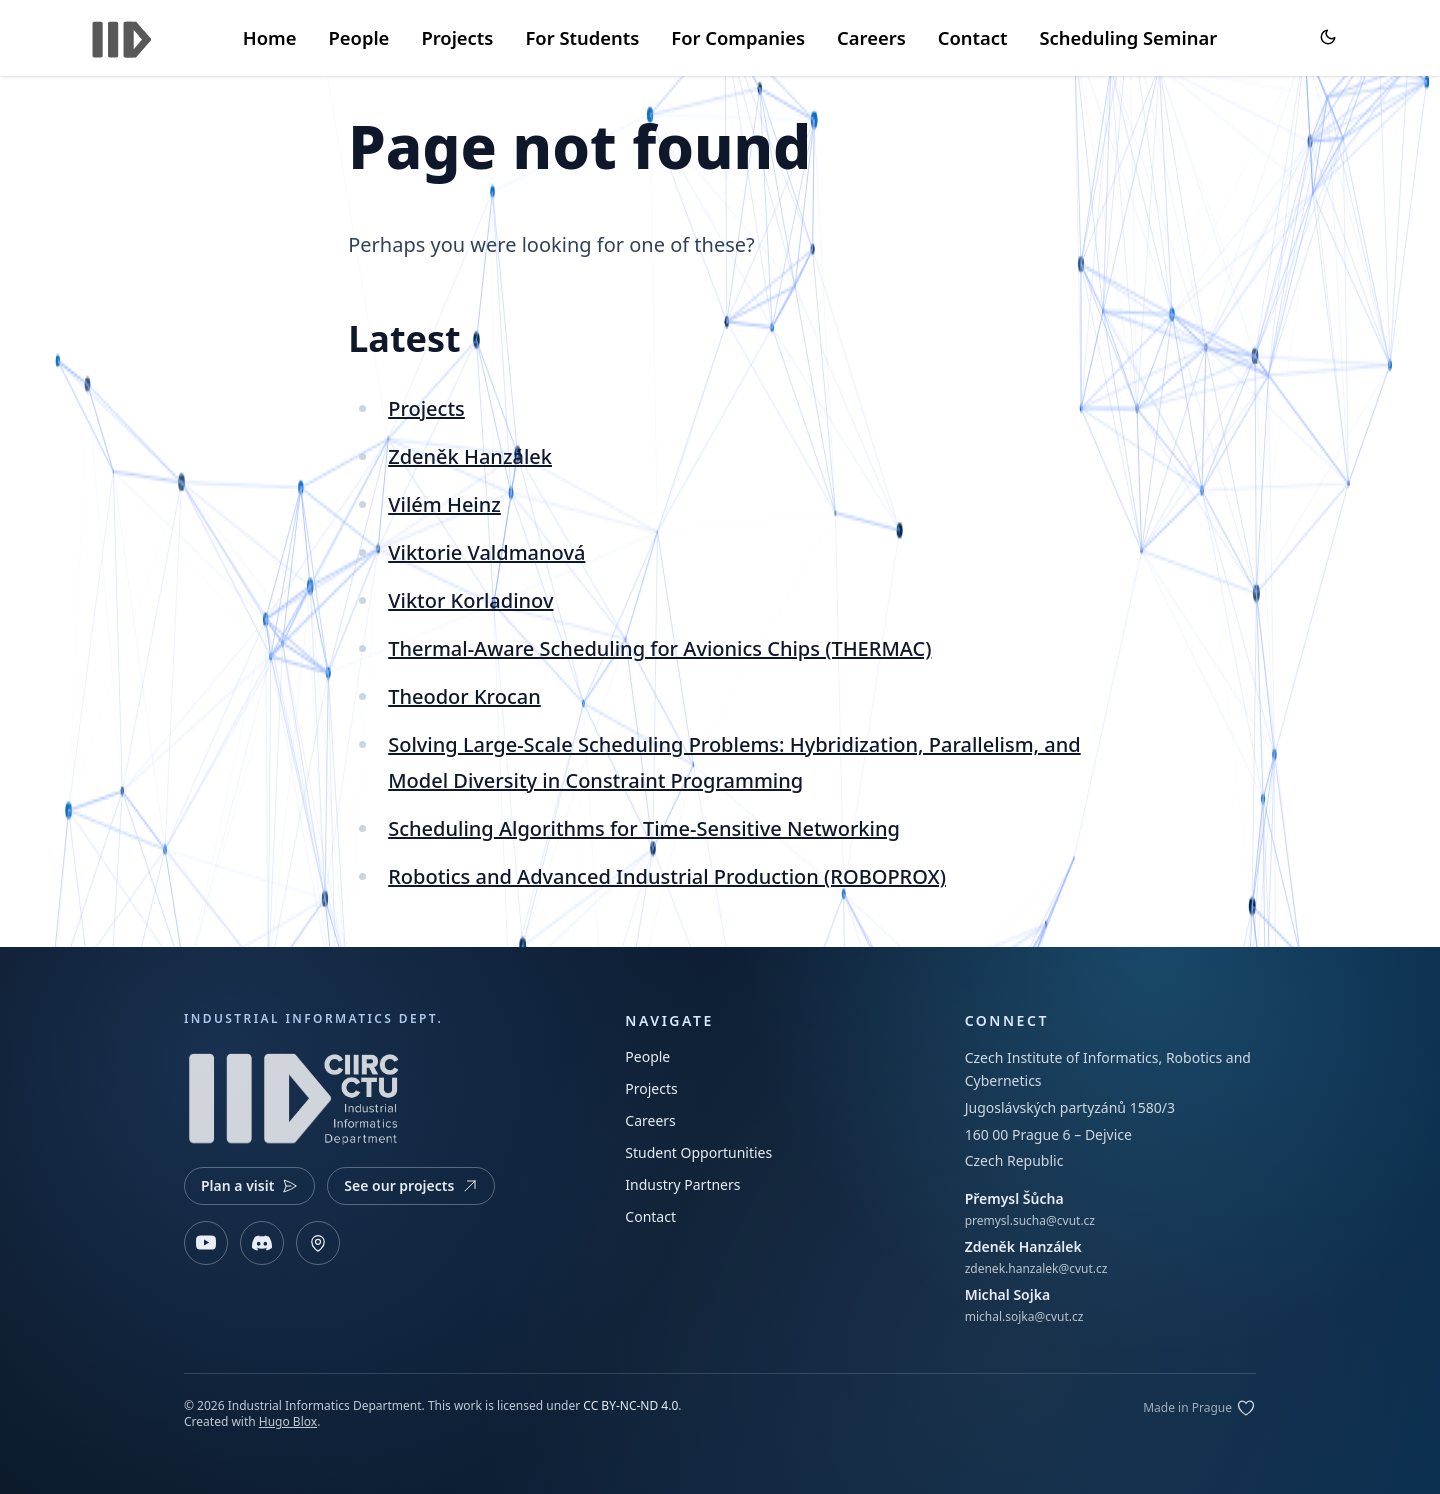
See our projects (411, 1185)
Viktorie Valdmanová (486, 552)
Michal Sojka (1007, 1294)
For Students (582, 37)
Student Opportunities (698, 1152)
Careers (871, 37)
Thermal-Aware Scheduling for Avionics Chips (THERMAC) (659, 648)
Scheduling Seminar (1128, 37)
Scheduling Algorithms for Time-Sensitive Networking (644, 828)
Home (270, 37)
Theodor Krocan (464, 696)
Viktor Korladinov (470, 600)
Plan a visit (249, 1185)
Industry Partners (682, 1184)
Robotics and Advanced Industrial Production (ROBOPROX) (667, 876)
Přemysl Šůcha (1014, 1198)
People (358, 37)
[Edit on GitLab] (1199, 1408)
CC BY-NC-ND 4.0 (630, 1405)
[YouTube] (206, 1243)
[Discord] (262, 1243)
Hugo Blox (288, 1421)
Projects (457, 37)
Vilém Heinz (444, 504)
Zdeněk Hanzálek (470, 456)
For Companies (738, 37)
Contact (973, 37)
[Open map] (318, 1243)
